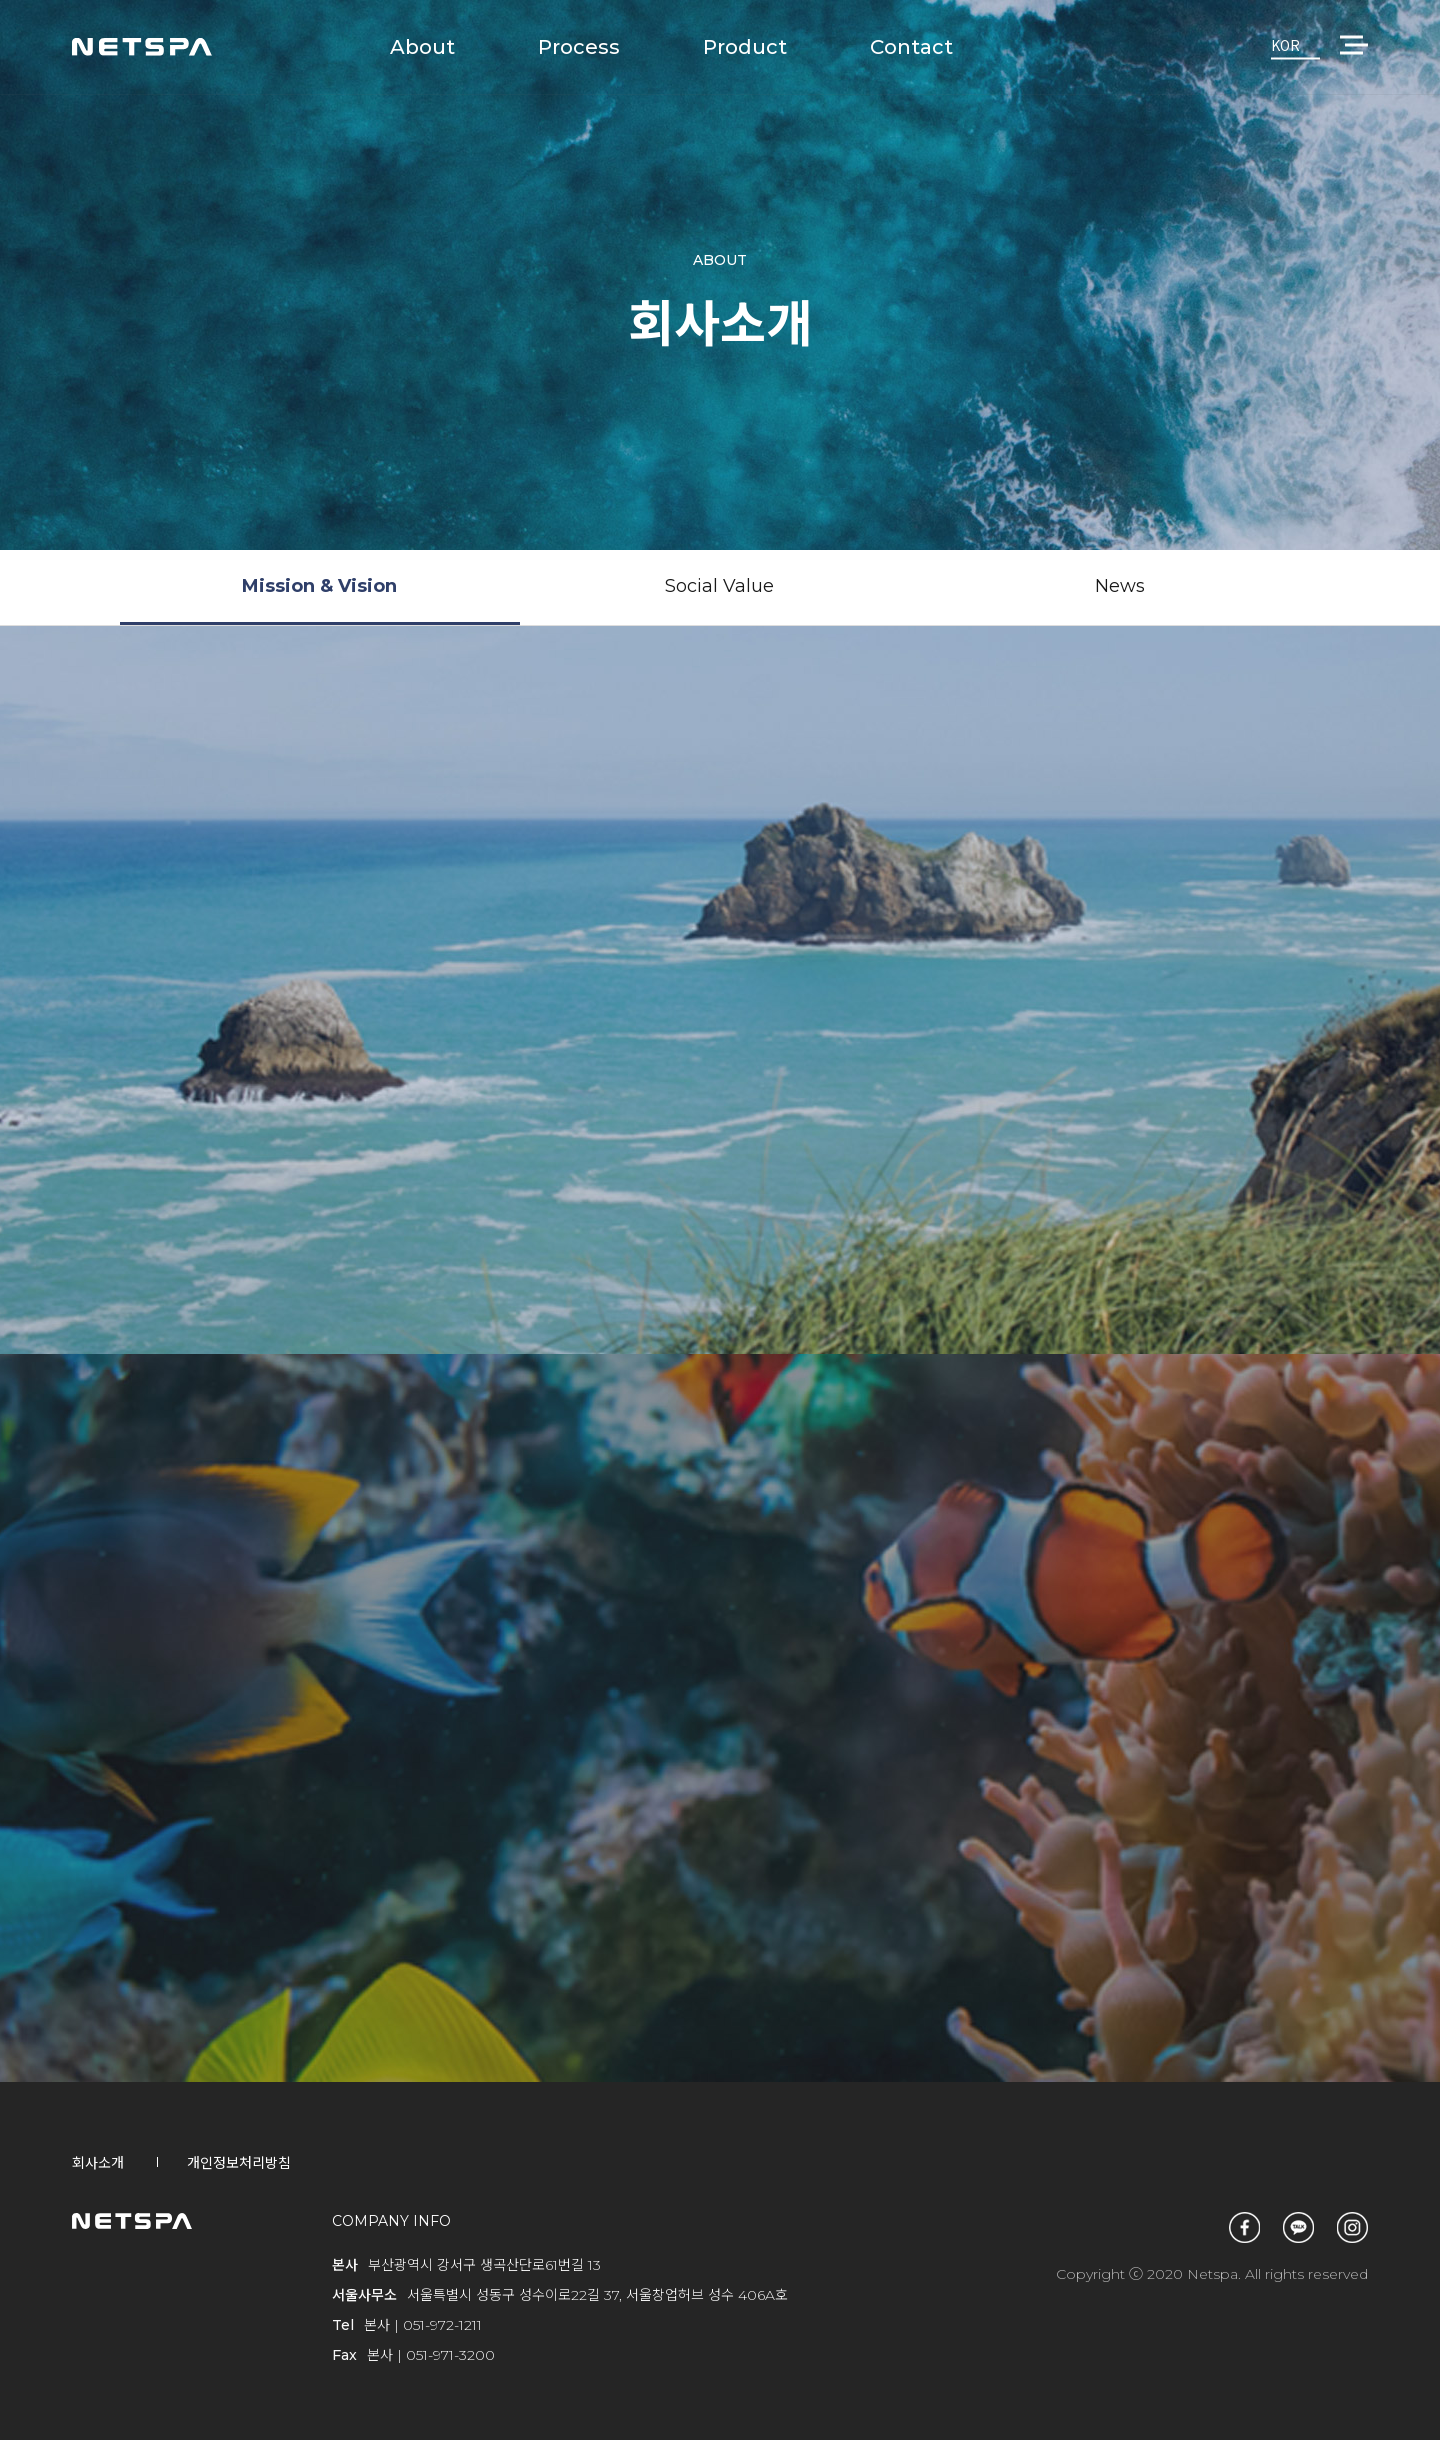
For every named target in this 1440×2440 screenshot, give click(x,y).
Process (579, 47)
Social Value (719, 586)
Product (745, 47)
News (1120, 586)
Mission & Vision (319, 586)
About (422, 47)
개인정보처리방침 (239, 2163)
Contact (911, 47)
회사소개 (98, 2163)
